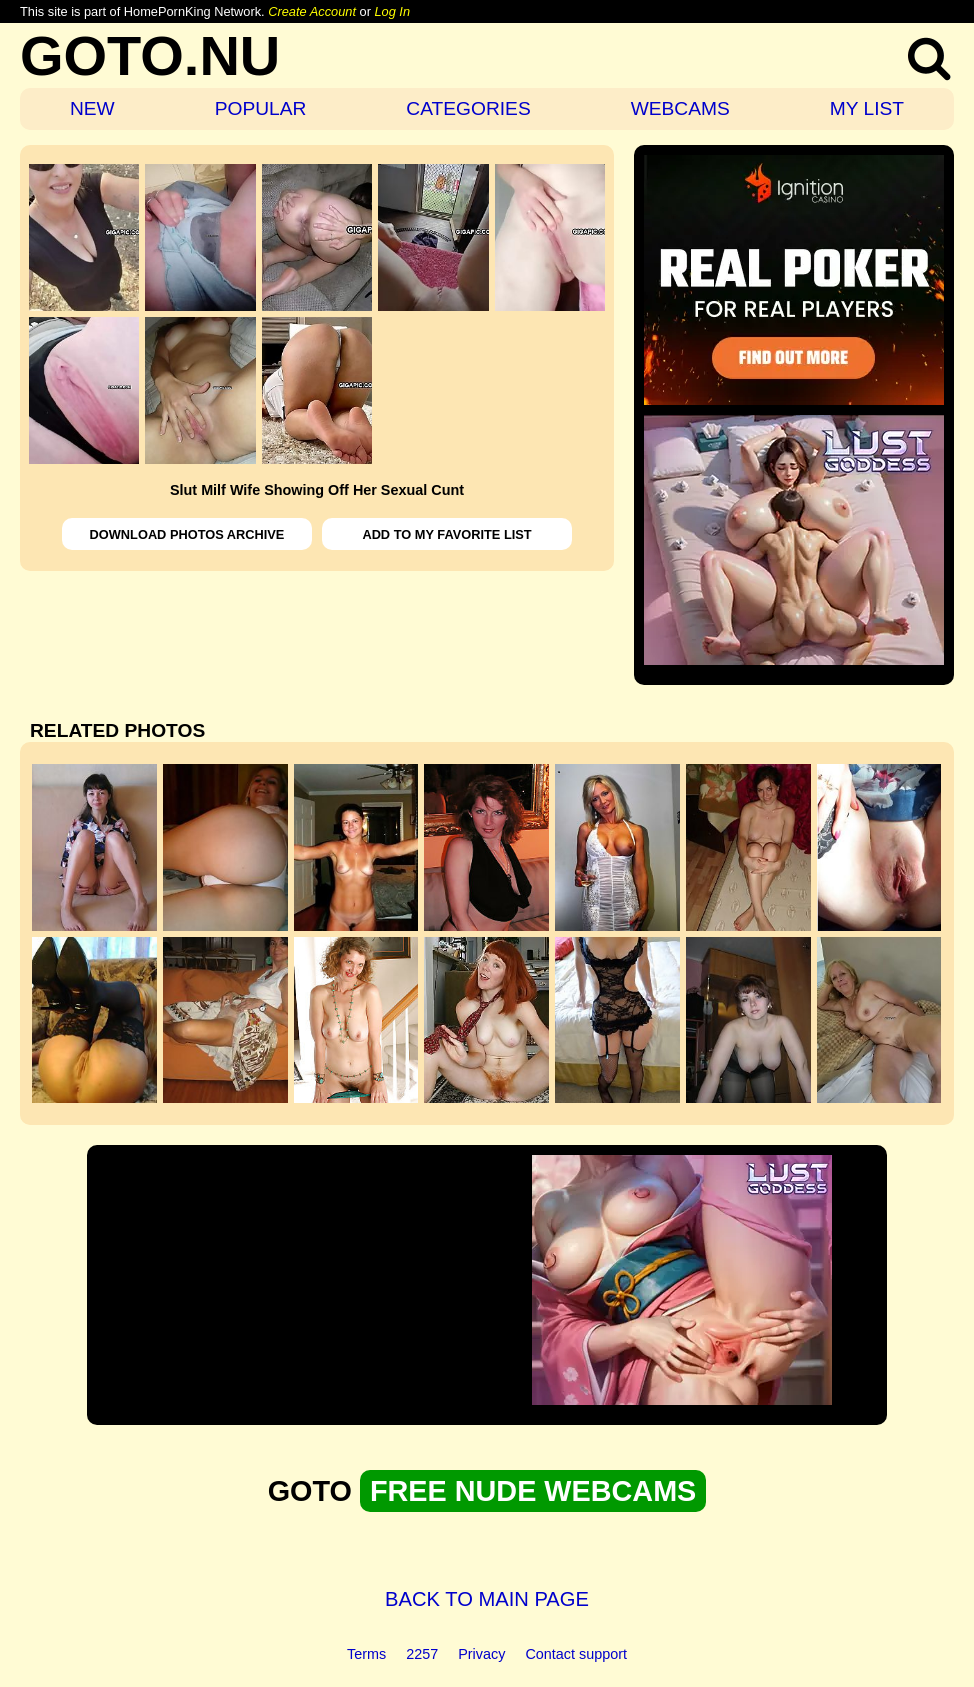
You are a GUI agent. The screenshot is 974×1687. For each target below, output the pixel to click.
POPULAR (261, 108)
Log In (392, 11)
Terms (366, 1654)
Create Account (312, 11)
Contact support (576, 1654)
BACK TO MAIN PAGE (487, 1599)
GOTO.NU (150, 55)
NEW (92, 108)
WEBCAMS (680, 108)
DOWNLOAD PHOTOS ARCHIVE (187, 534)
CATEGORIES (468, 108)
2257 (422, 1654)
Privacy (481, 1654)
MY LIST (867, 108)
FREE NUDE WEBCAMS (533, 1491)
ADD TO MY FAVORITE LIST (446, 534)
